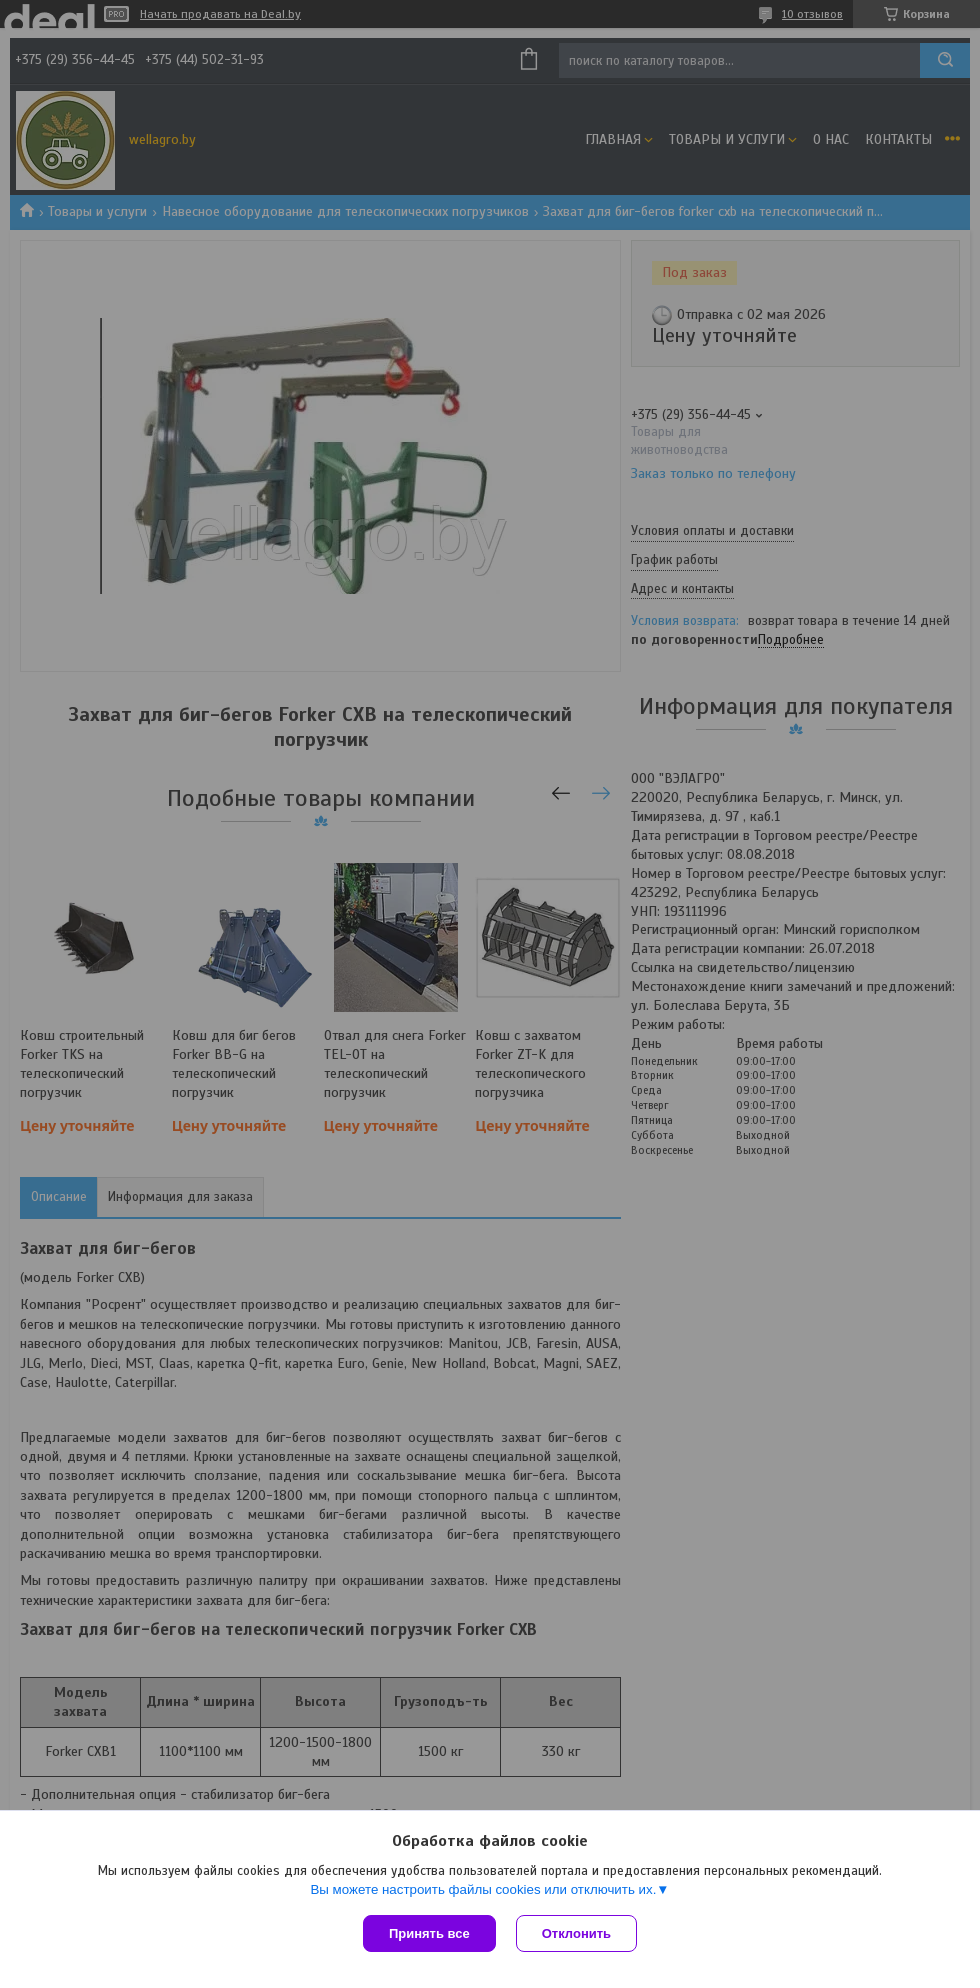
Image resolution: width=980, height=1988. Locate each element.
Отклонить (576, 1933)
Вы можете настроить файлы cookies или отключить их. (483, 1889)
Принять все (429, 1933)
